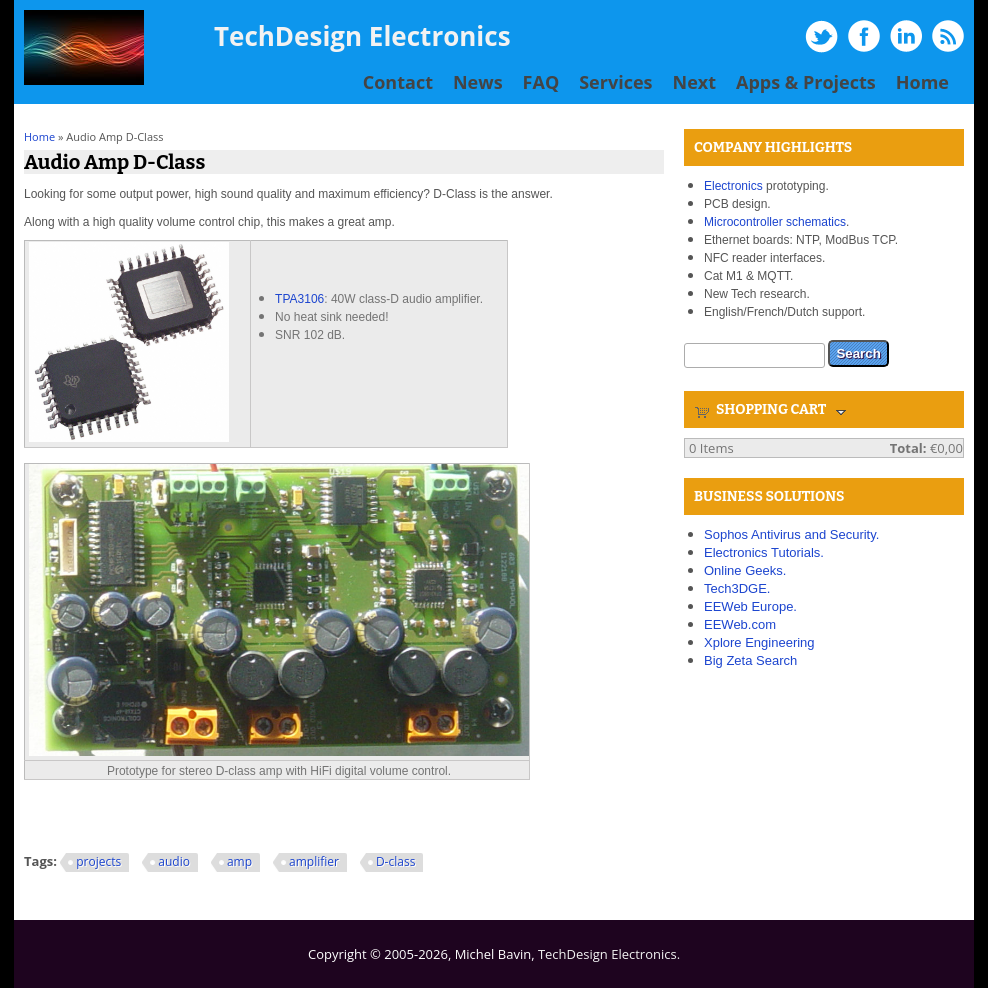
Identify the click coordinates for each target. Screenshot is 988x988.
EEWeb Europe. (750, 606)
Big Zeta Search (750, 660)
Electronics (733, 186)
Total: (908, 448)
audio (174, 861)
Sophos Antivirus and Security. (791, 534)
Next (695, 82)
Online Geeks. (745, 570)
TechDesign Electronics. (609, 954)
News (478, 82)
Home (922, 82)
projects (98, 861)
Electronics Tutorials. (764, 552)
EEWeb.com (740, 624)
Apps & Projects (806, 82)
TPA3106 (299, 299)
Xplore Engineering (759, 642)
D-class (395, 861)
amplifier (314, 861)
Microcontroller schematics (775, 222)
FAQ (541, 82)
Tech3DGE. (737, 588)
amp (239, 861)
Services (615, 82)
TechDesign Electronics (362, 36)
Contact (398, 82)
